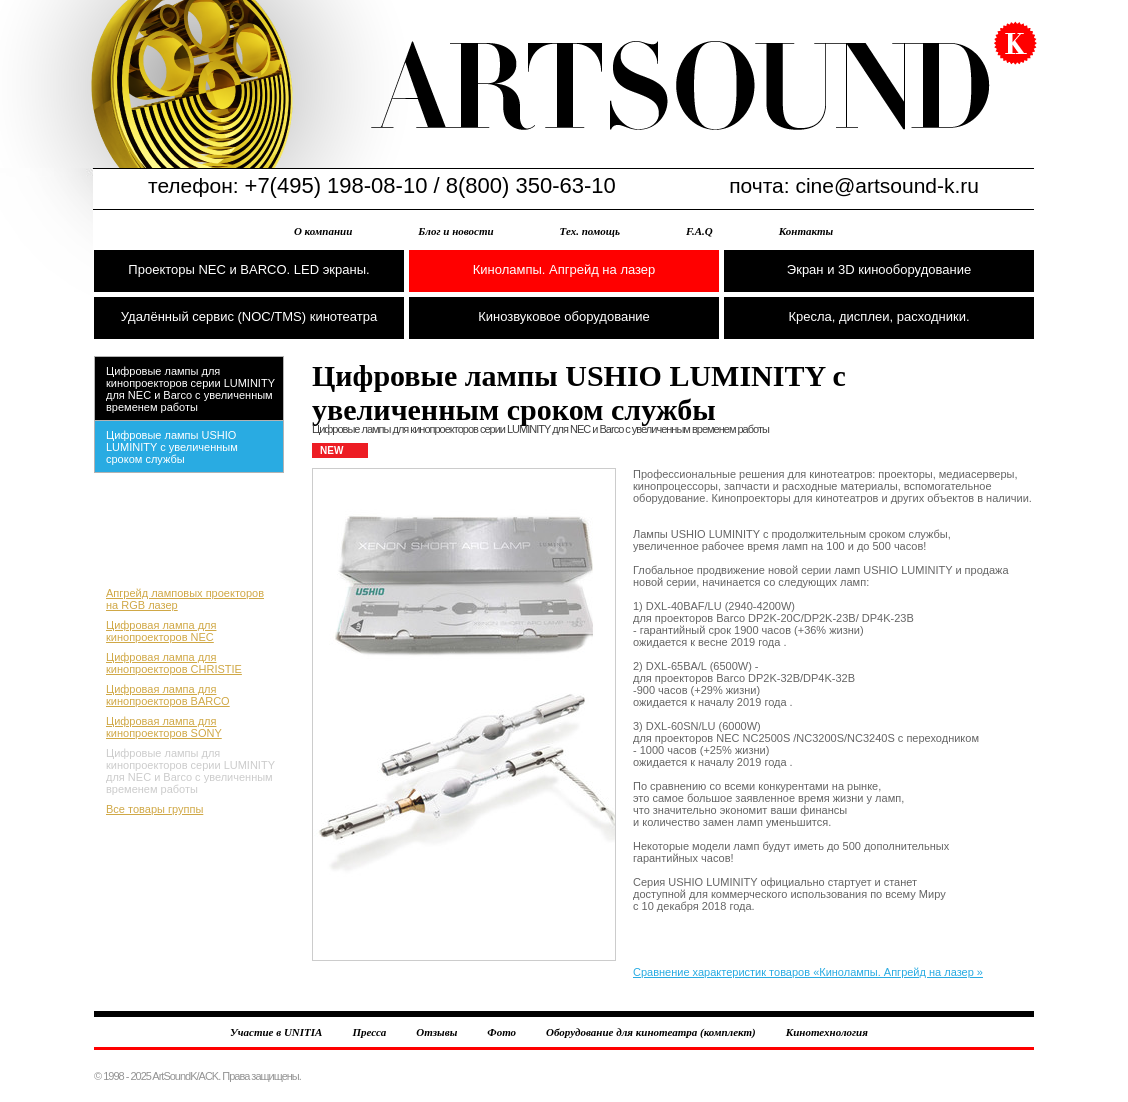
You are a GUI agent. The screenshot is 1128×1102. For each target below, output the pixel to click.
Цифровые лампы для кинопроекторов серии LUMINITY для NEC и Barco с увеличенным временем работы (190, 389)
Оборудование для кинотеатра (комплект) (651, 1032)
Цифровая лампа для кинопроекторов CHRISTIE (174, 663)
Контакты (806, 231)
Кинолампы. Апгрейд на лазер (564, 269)
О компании (323, 231)
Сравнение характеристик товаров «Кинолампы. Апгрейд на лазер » (808, 972)
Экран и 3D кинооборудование (879, 269)
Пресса (369, 1032)
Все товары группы (154, 809)
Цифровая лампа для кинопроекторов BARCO (168, 695)
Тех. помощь (590, 231)
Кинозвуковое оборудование (564, 316)
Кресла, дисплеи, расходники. (878, 316)
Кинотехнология (827, 1032)
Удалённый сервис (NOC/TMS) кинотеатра (249, 316)
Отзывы (436, 1032)
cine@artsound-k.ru (887, 185)
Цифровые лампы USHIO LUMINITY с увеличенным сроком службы (172, 447)
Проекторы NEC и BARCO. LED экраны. (248, 269)
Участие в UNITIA (276, 1032)
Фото (501, 1032)
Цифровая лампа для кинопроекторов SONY (164, 727)
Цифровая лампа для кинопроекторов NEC (161, 631)
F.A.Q (699, 231)
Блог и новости (455, 231)
